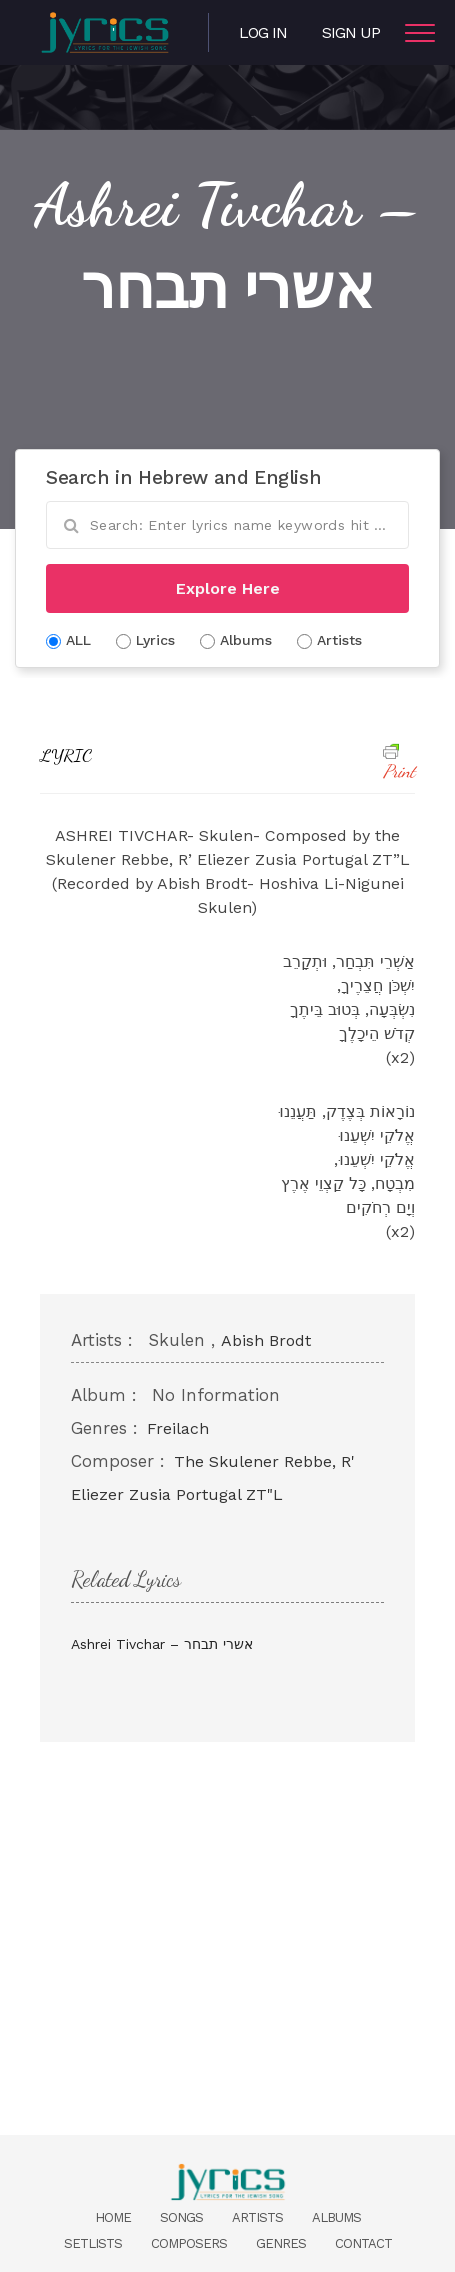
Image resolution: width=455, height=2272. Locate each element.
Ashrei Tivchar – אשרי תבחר (162, 1644)
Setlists (93, 2243)
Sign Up (351, 32)
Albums (336, 2217)
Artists (257, 2217)
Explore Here (228, 588)
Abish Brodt (266, 1340)
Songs (181, 2217)
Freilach (178, 1428)
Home (113, 2217)
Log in (263, 32)
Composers (189, 2243)
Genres (281, 2243)
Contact (363, 2243)
